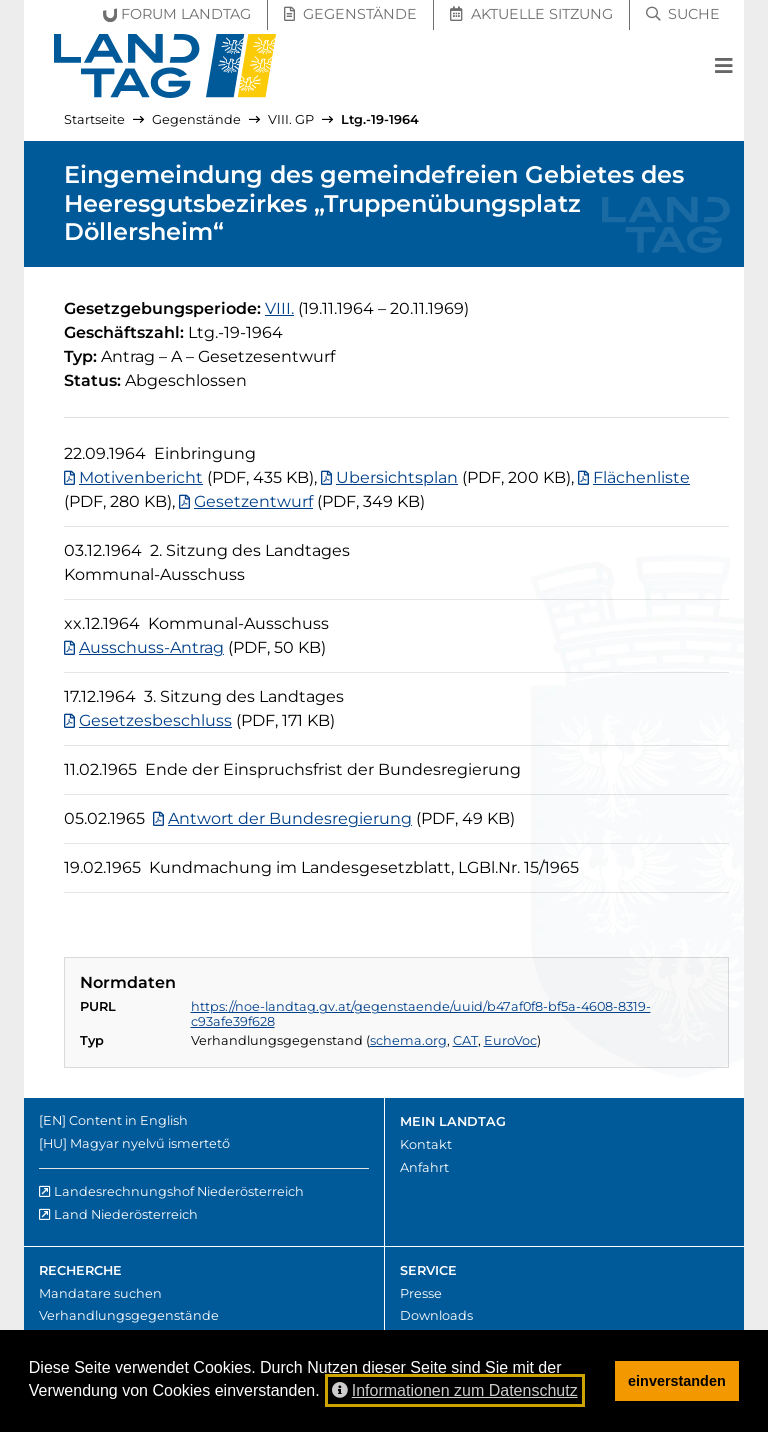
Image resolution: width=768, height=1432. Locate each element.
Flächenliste (641, 477)
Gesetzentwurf (253, 501)
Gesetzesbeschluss (155, 720)
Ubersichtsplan (397, 477)
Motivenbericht (141, 477)
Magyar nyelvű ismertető (150, 1143)
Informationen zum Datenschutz (455, 1390)
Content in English (128, 1120)
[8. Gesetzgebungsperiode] (279, 308)
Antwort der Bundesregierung (290, 818)
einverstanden (677, 1381)
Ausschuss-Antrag (151, 647)
